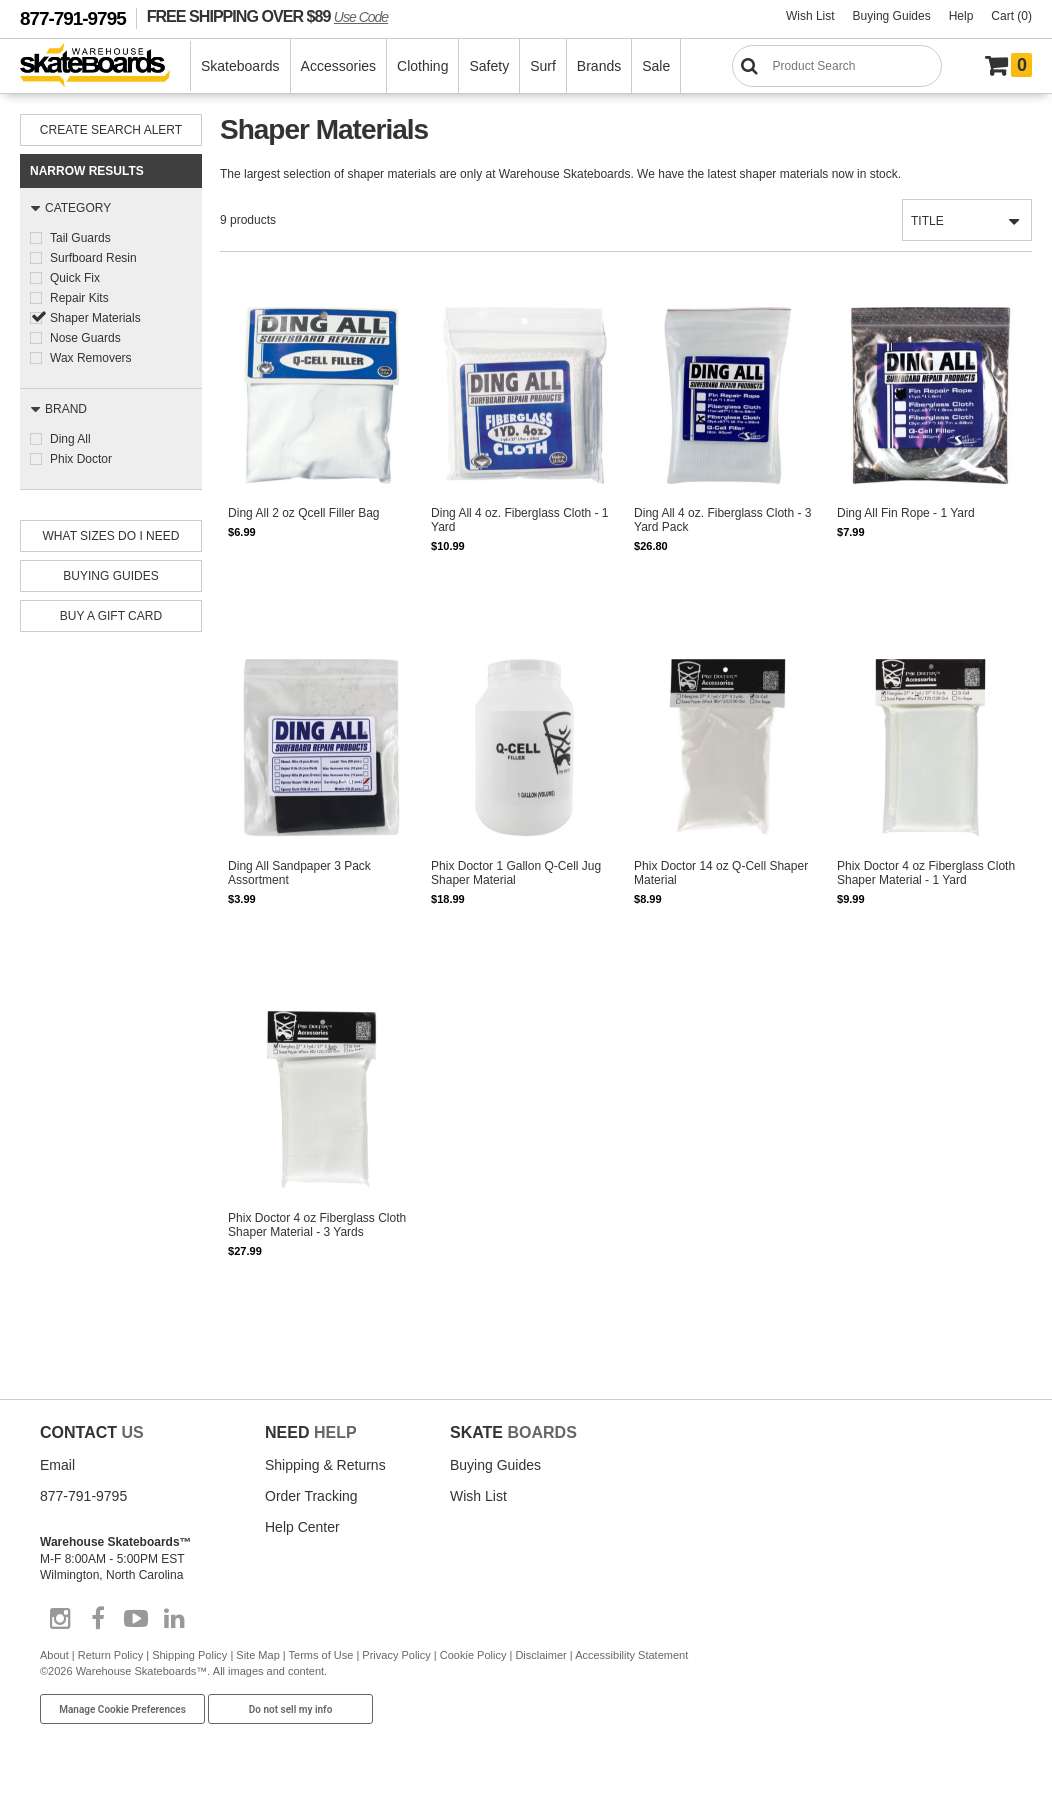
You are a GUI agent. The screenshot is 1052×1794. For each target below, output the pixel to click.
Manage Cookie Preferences (122, 1709)
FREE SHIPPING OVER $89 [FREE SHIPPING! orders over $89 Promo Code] (267, 16)
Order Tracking (311, 1496)
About (54, 1655)
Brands (599, 66)
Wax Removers (91, 358)
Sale (656, 66)
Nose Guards (85, 338)
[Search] (837, 66)
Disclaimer (540, 1655)
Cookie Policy (473, 1655)
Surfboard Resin (93, 258)
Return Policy (110, 1655)
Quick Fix (75, 278)
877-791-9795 (73, 18)
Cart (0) (1011, 16)
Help (961, 16)
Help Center (302, 1527)
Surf (543, 66)
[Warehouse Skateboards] (105, 66)
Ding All (70, 439)
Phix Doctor (81, 459)
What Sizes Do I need (111, 536)
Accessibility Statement (631, 1655)
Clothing (422, 66)
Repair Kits (79, 298)
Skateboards (240, 66)
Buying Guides (892, 16)
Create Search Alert (111, 130)
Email (57, 1465)
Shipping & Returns (325, 1465)
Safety (489, 66)
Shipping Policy (189, 1655)
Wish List (810, 16)
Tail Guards (80, 238)
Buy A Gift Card (111, 616)
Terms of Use (321, 1655)
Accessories (338, 66)
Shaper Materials (95, 318)
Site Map (257, 1655)
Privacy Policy (396, 1655)
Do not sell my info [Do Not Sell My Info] (291, 1709)
